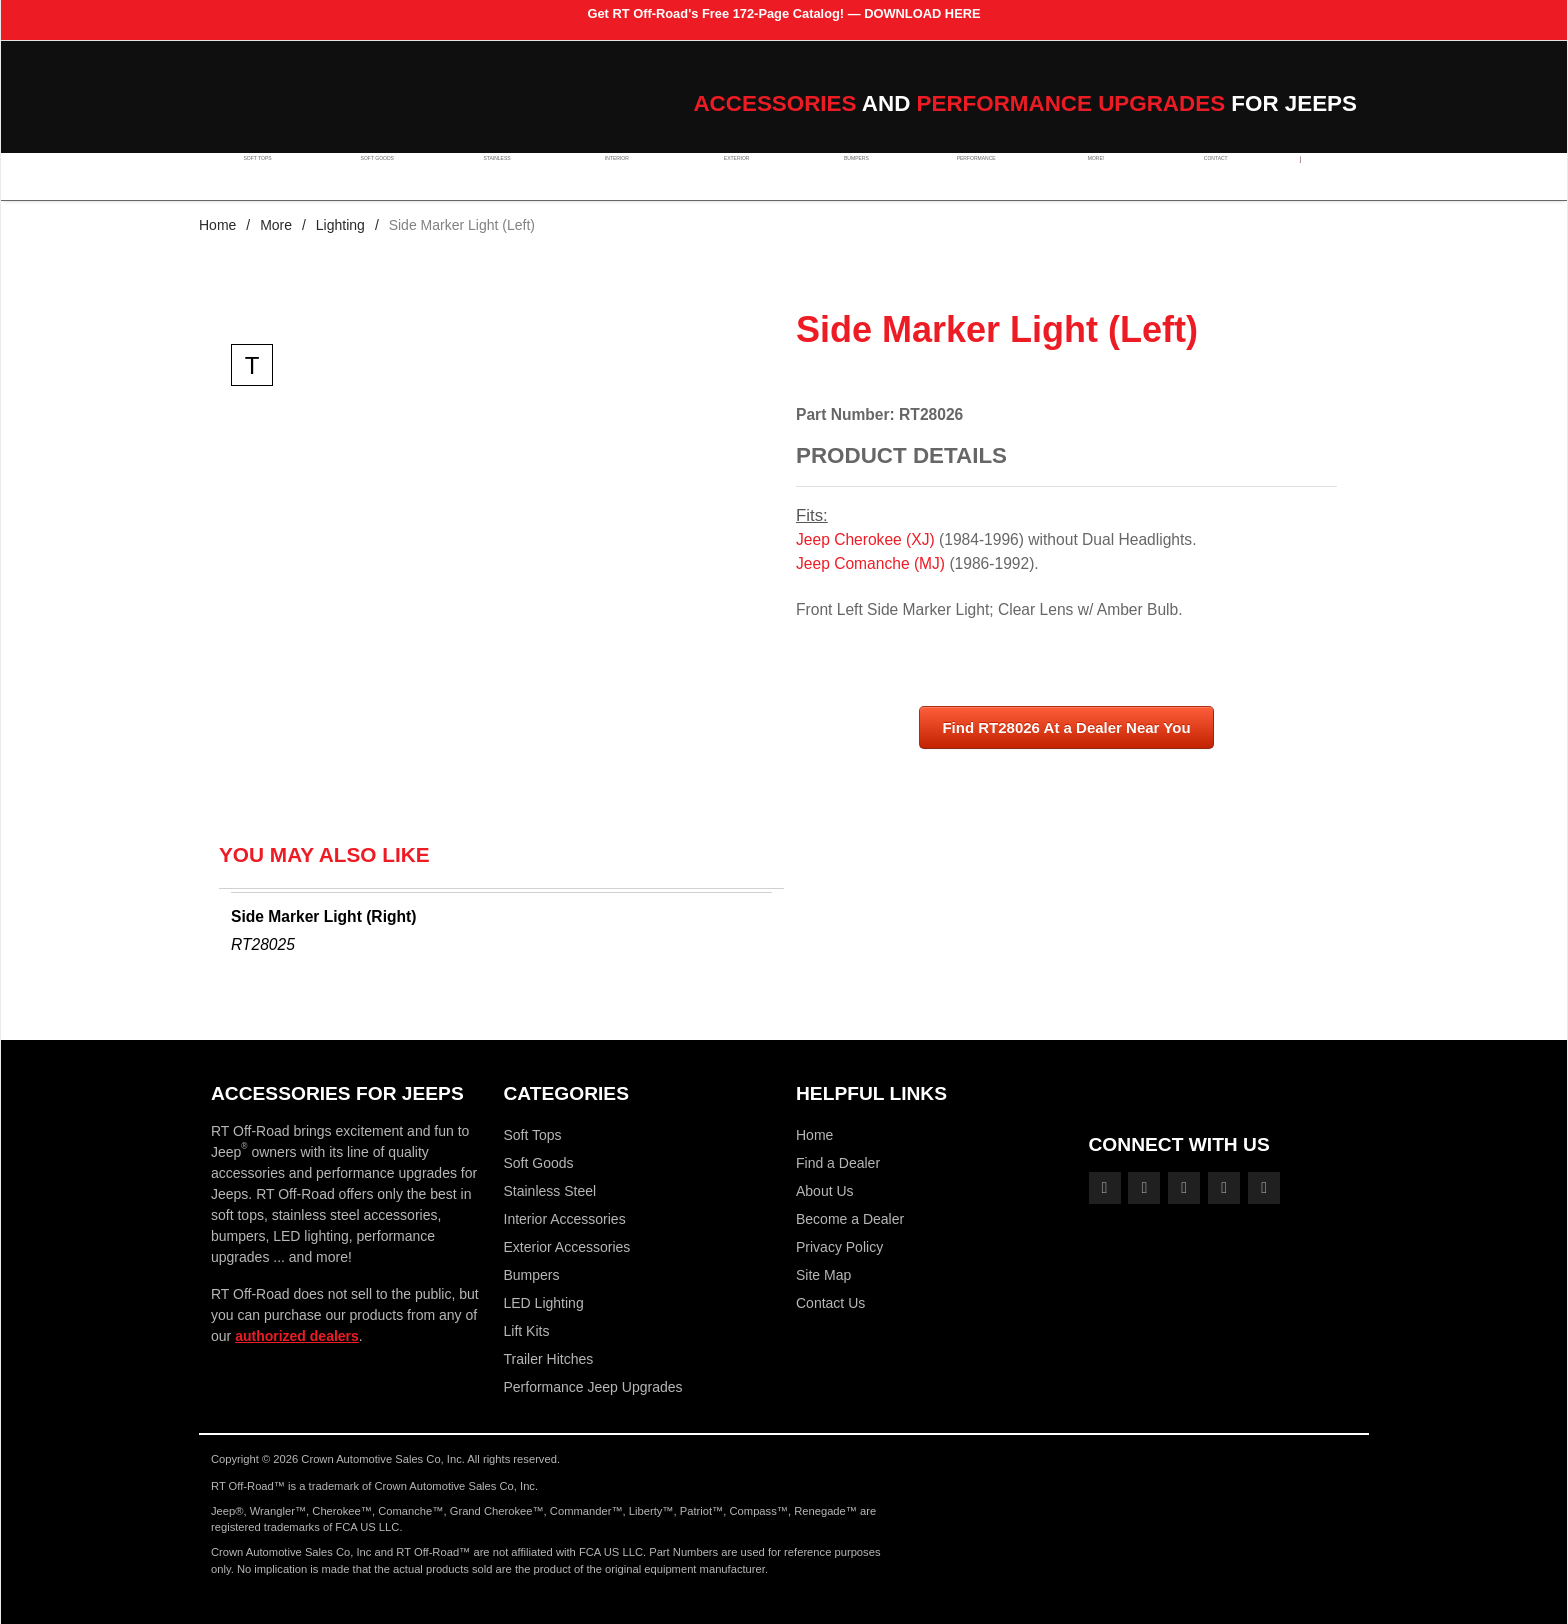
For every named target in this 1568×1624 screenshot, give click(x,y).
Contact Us (830, 1303)
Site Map (823, 1275)
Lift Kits (527, 1331)
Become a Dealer (850, 1219)
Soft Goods (374, 176)
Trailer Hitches (549, 1359)
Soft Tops (257, 176)
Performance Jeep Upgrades (593, 1387)
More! (1076, 176)
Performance (960, 176)
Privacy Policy (839, 1247)
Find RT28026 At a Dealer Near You (1066, 727)
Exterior (726, 176)
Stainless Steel (550, 1191)
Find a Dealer (838, 1163)
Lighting (340, 225)
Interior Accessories (565, 1219)
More (276, 225)
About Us (825, 1191)
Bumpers (842, 176)
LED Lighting (544, 1303)
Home (217, 225)
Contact (1193, 176)
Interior (608, 176)
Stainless (492, 176)
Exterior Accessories (567, 1247)
